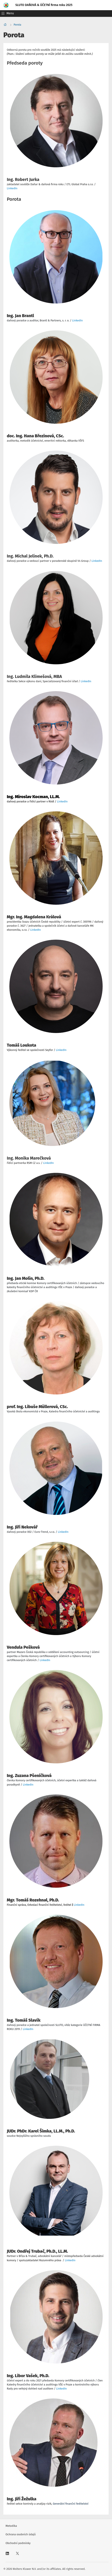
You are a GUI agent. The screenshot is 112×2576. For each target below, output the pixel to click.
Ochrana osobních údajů (21, 2534)
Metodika (11, 2525)
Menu (7, 13)
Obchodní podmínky (18, 2543)
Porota (17, 24)
